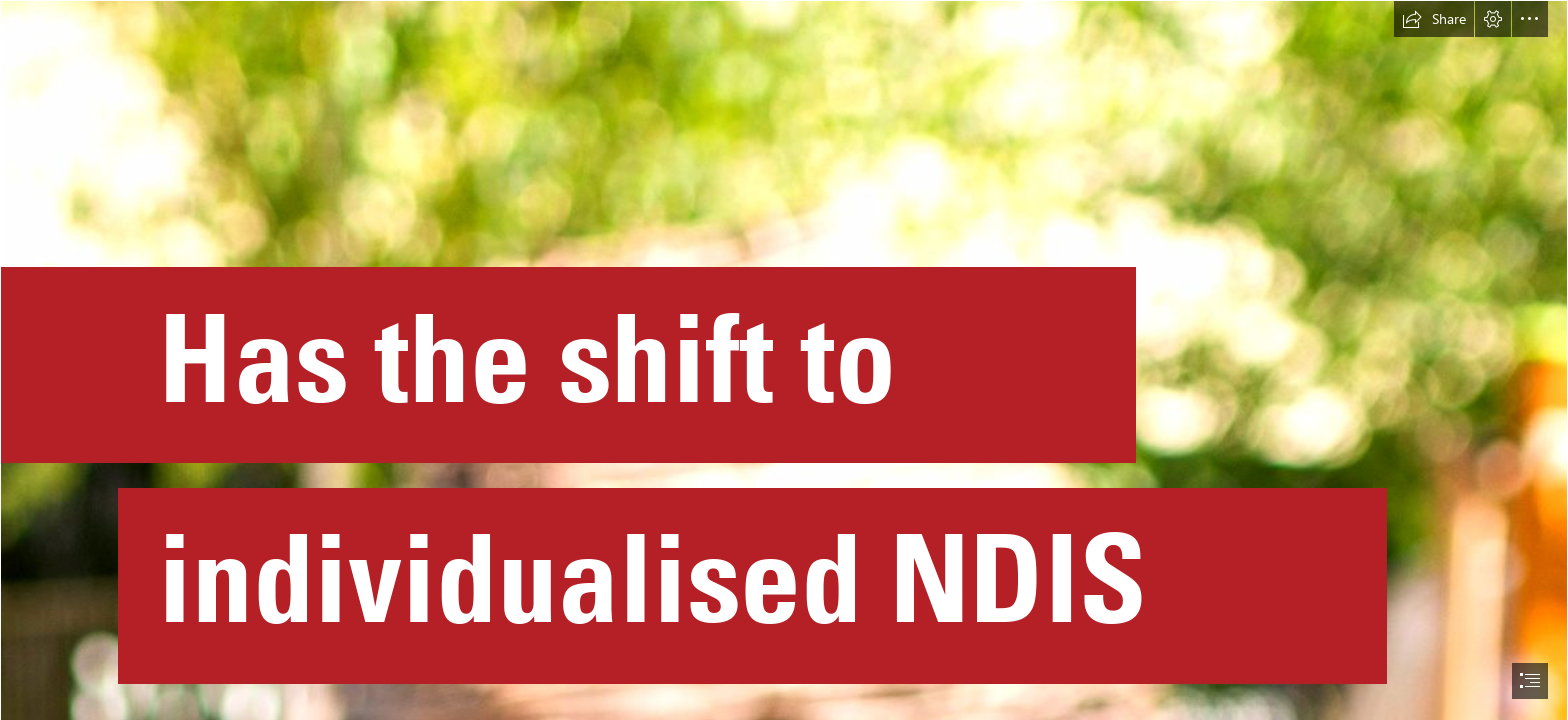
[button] (1434, 19)
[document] (784, 360)
